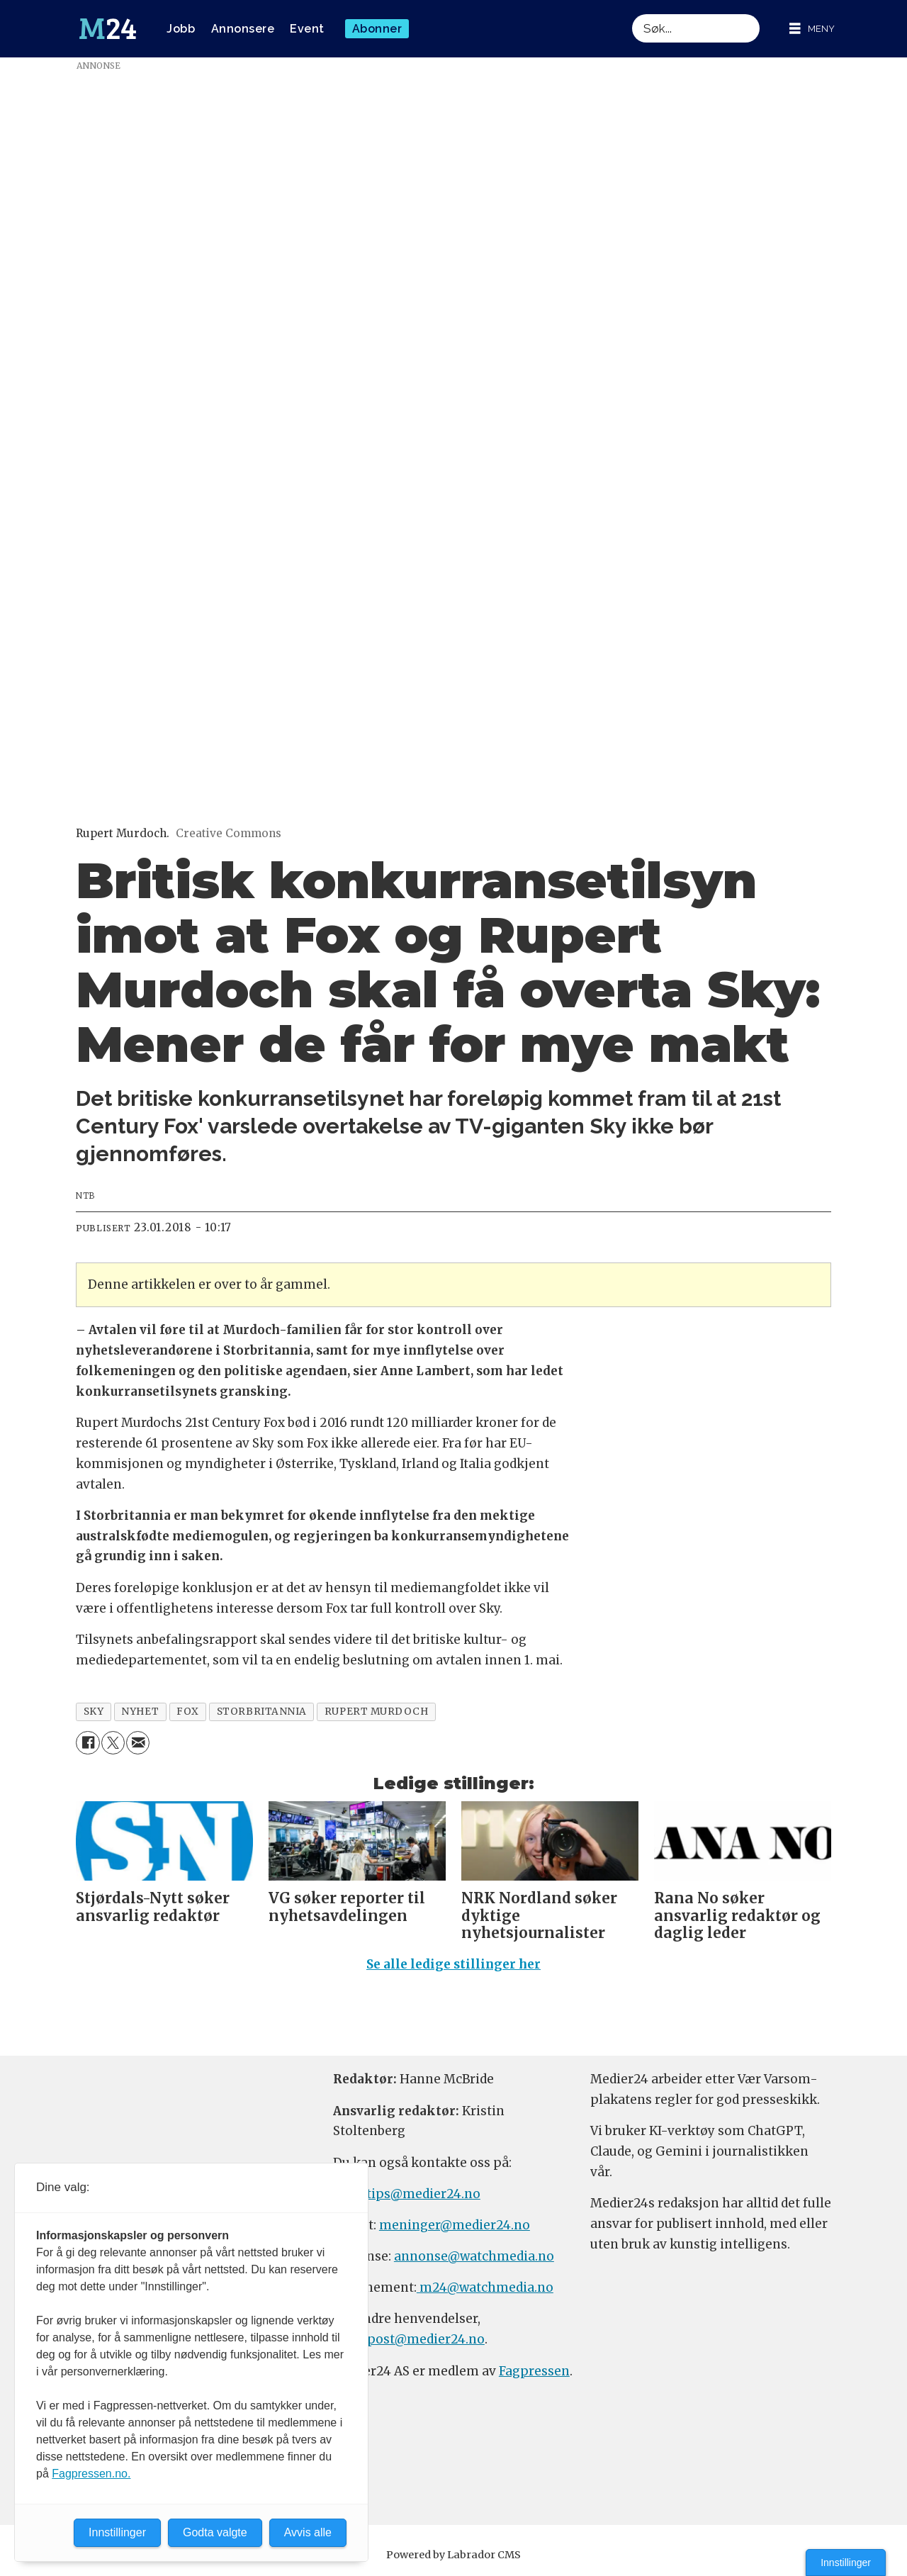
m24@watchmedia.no (485, 2287)
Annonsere (243, 28)
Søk (631, 13)
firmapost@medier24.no (409, 2339)
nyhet (140, 1712)
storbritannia (262, 1712)
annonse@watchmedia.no (474, 2256)
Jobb (181, 28)
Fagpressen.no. (91, 2474)
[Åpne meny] (812, 28)
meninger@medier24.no (454, 2225)
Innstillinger (846, 2562)
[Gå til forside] (107, 29)
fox (187, 1712)
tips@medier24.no (423, 2194)
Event (307, 28)
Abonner (377, 28)
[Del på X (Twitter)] (113, 1742)
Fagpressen (534, 2371)
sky (94, 1712)
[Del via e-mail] (138, 1742)
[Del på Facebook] (87, 1742)
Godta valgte (215, 2532)
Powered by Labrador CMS (453, 2554)
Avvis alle (308, 2532)
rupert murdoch (377, 1712)
